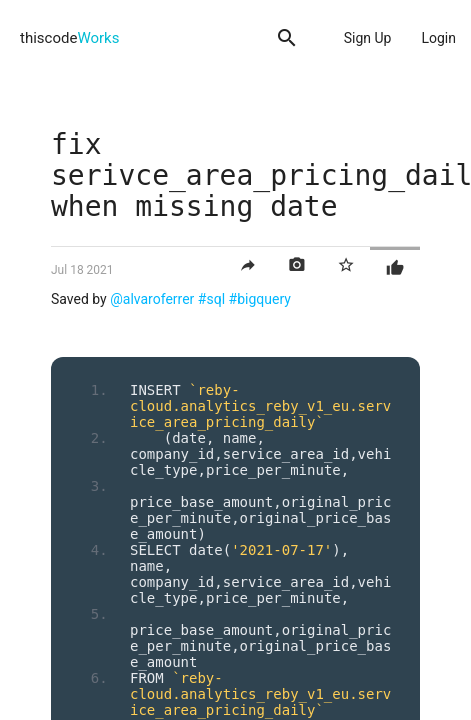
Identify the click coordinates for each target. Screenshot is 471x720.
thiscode (69, 38)
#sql (211, 299)
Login (438, 38)
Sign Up (368, 38)
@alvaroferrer (152, 299)
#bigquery (260, 299)
